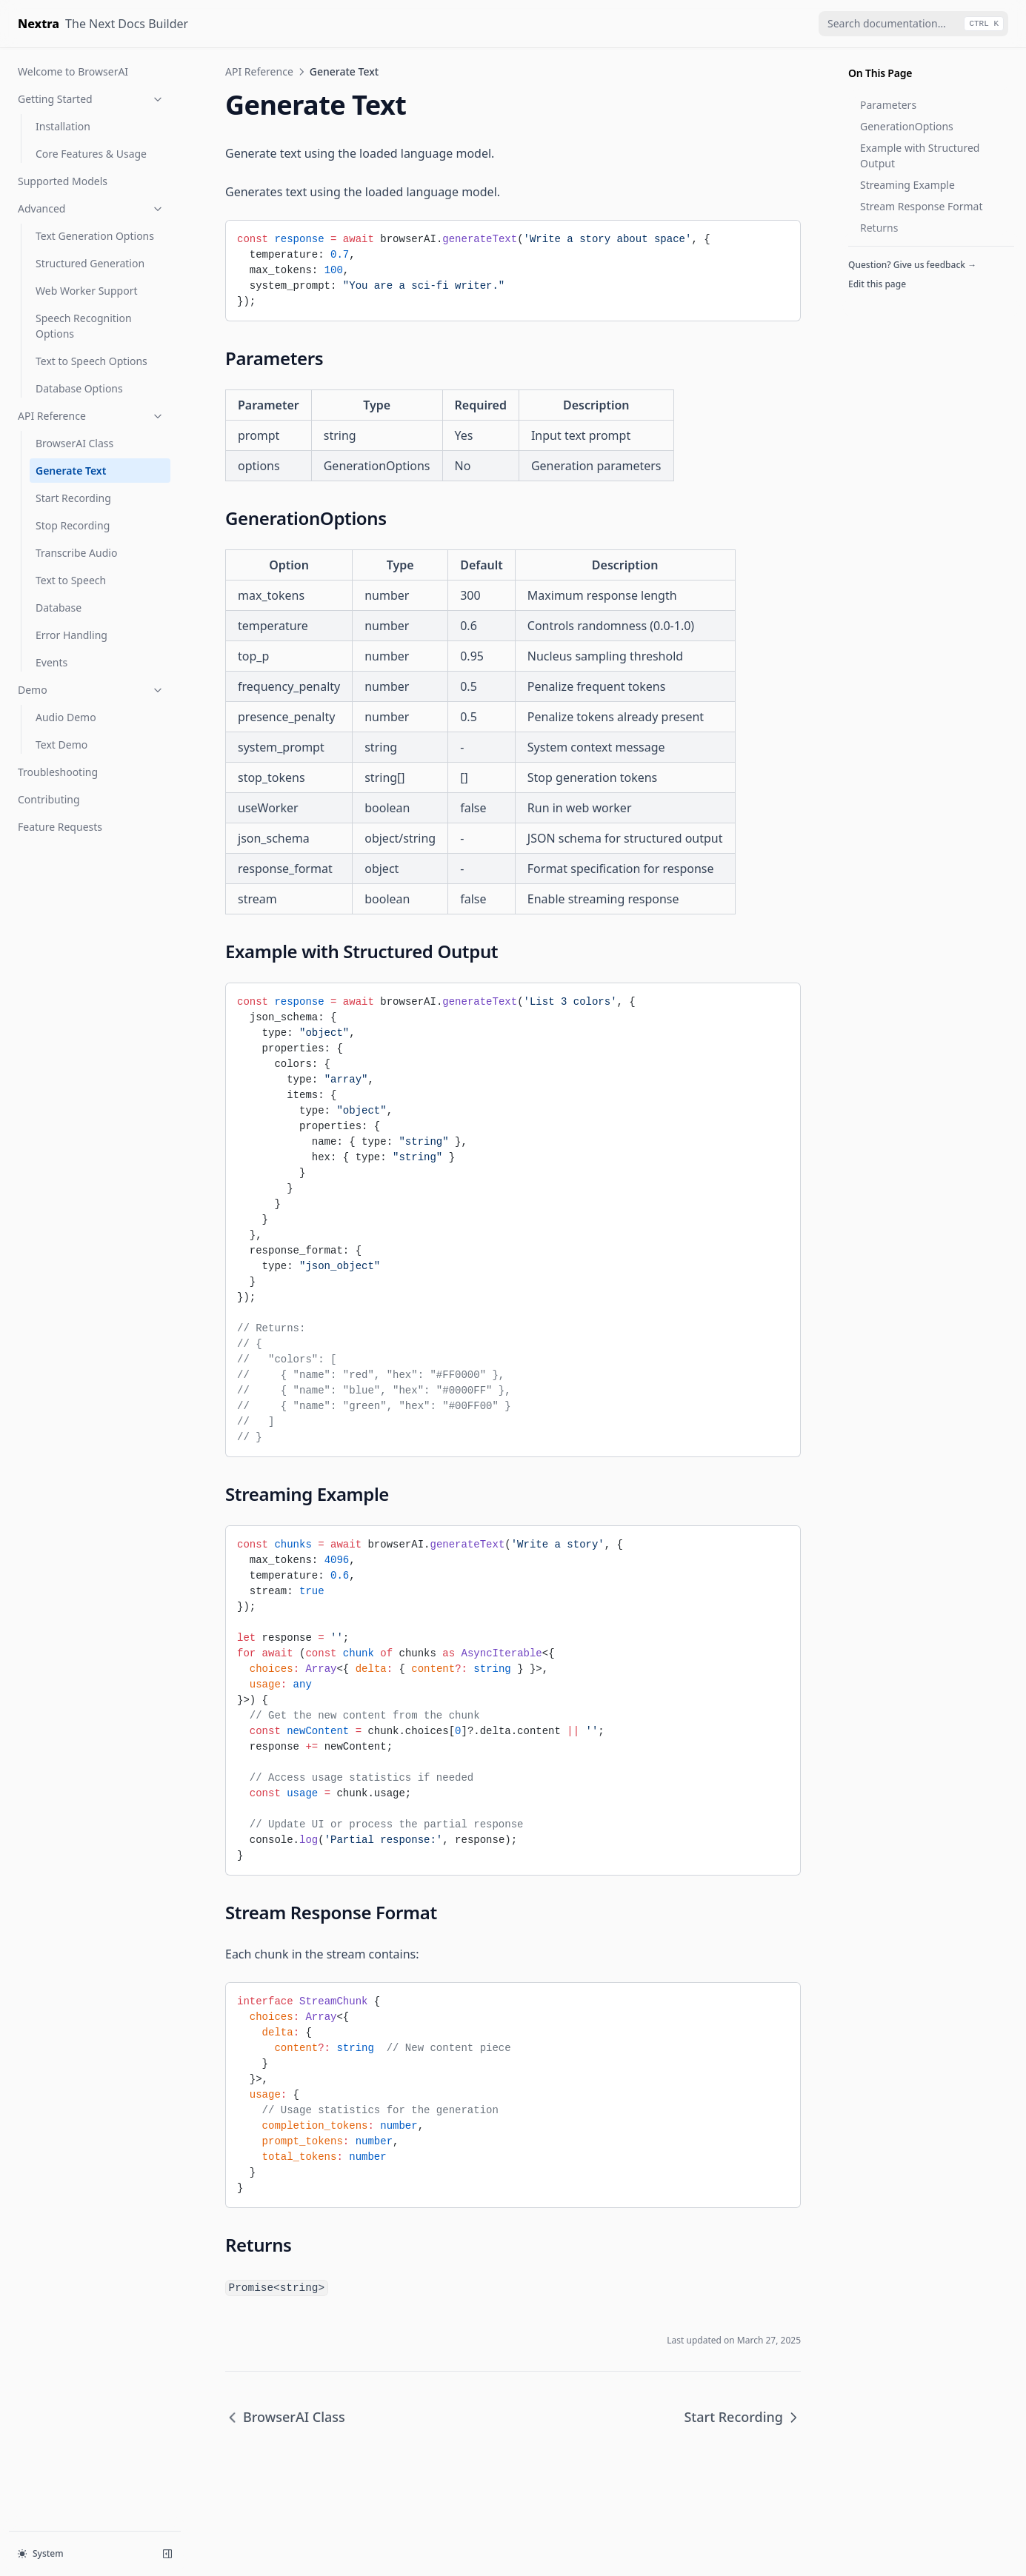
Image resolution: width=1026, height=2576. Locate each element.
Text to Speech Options (91, 361)
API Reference (91, 416)
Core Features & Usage (91, 154)
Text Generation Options (95, 236)
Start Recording (73, 498)
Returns (879, 228)
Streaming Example (907, 185)
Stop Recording (73, 525)
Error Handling (71, 635)
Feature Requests (60, 827)
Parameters (888, 105)
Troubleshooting (58, 772)
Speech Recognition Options (84, 326)
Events (51, 662)
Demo (91, 690)
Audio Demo (66, 717)
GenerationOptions (906, 126)
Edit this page (877, 284)
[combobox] (913, 23)
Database (58, 607)
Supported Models (62, 181)
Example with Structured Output (919, 155)
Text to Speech (71, 580)
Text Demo (61, 744)
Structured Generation (90, 263)
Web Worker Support (87, 291)
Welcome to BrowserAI (73, 71)
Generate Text (71, 471)
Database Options (79, 388)
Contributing (49, 799)
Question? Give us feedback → (912, 264)
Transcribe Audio (76, 553)
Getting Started (91, 99)
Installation (63, 126)
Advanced (91, 208)
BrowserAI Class (74, 443)
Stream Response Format (921, 206)
